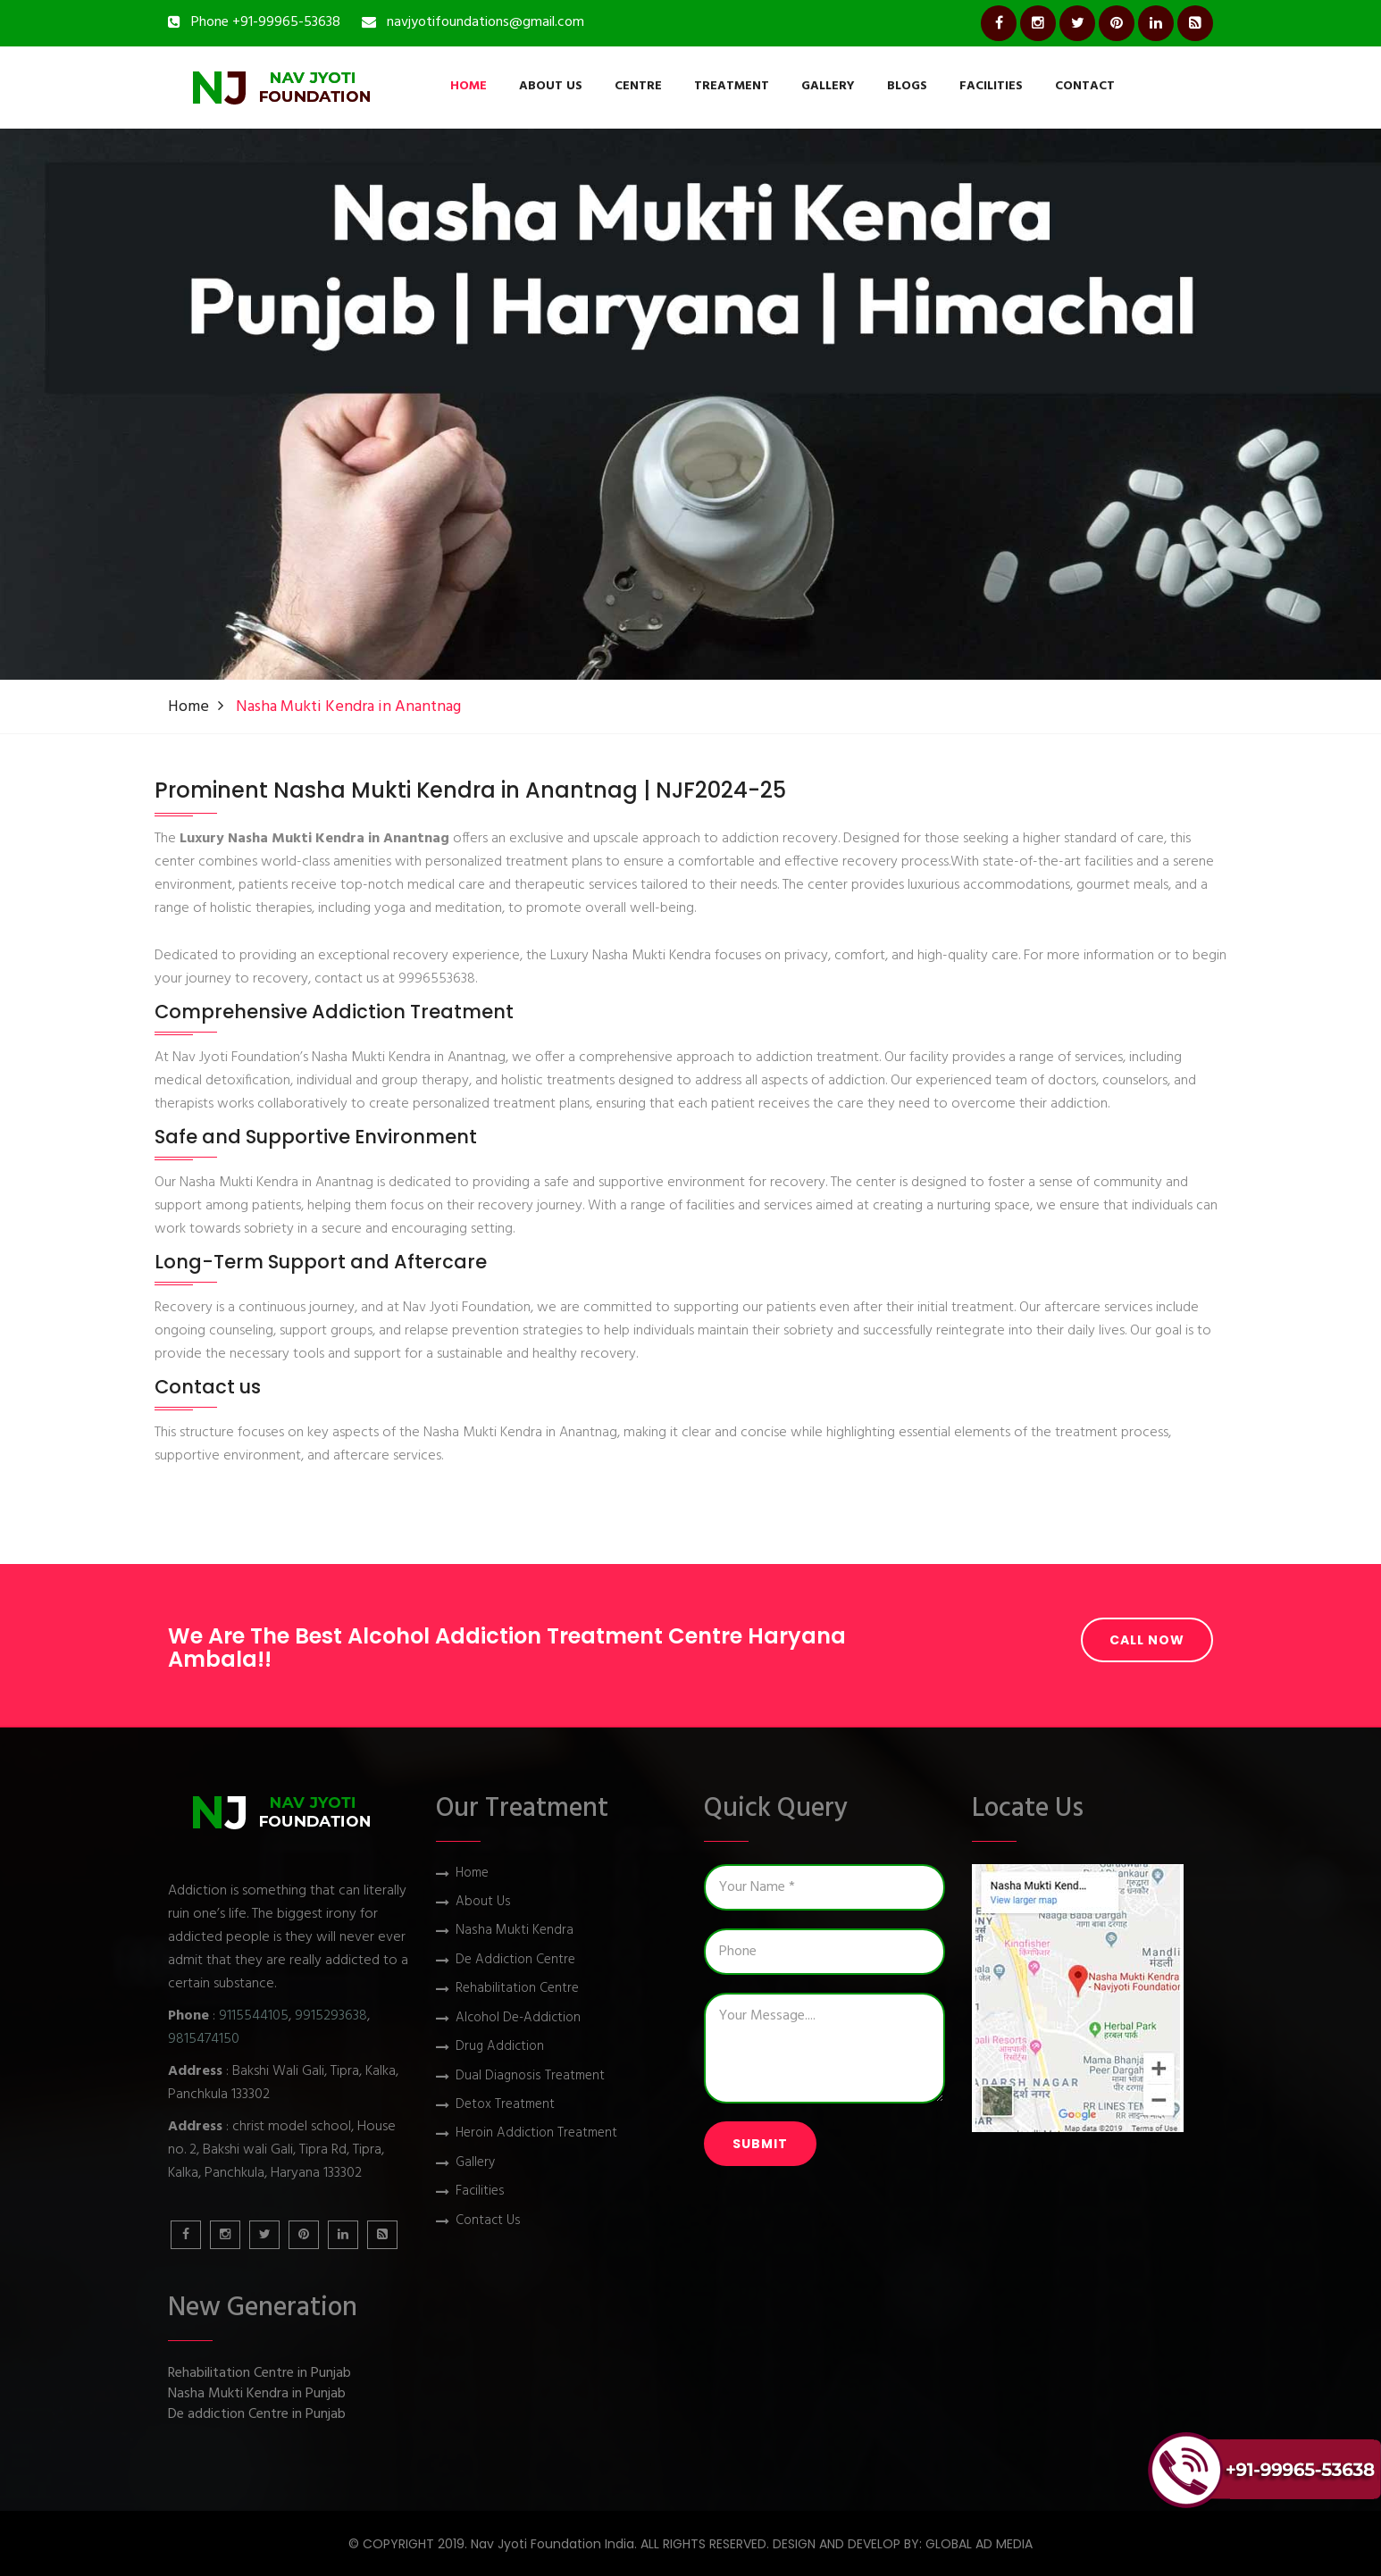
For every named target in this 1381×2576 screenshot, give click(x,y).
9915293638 (331, 2016)
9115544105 (254, 2016)
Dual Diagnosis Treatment (530, 2076)
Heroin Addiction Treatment (536, 2133)
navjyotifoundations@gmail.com (485, 22)
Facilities (991, 86)
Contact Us (488, 2221)
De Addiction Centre (515, 1960)
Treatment (731, 86)
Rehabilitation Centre (517, 1988)
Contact (1085, 86)
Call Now (1146, 1640)
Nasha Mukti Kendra (514, 1930)
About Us (550, 86)
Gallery (828, 86)
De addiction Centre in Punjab (257, 2415)
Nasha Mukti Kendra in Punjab (257, 2394)
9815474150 (203, 2039)
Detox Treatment (505, 2104)
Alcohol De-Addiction (518, 2018)
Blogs (907, 86)
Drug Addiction (500, 2046)
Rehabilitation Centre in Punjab (259, 2373)
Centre (638, 86)
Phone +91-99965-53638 (265, 22)
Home (468, 86)
